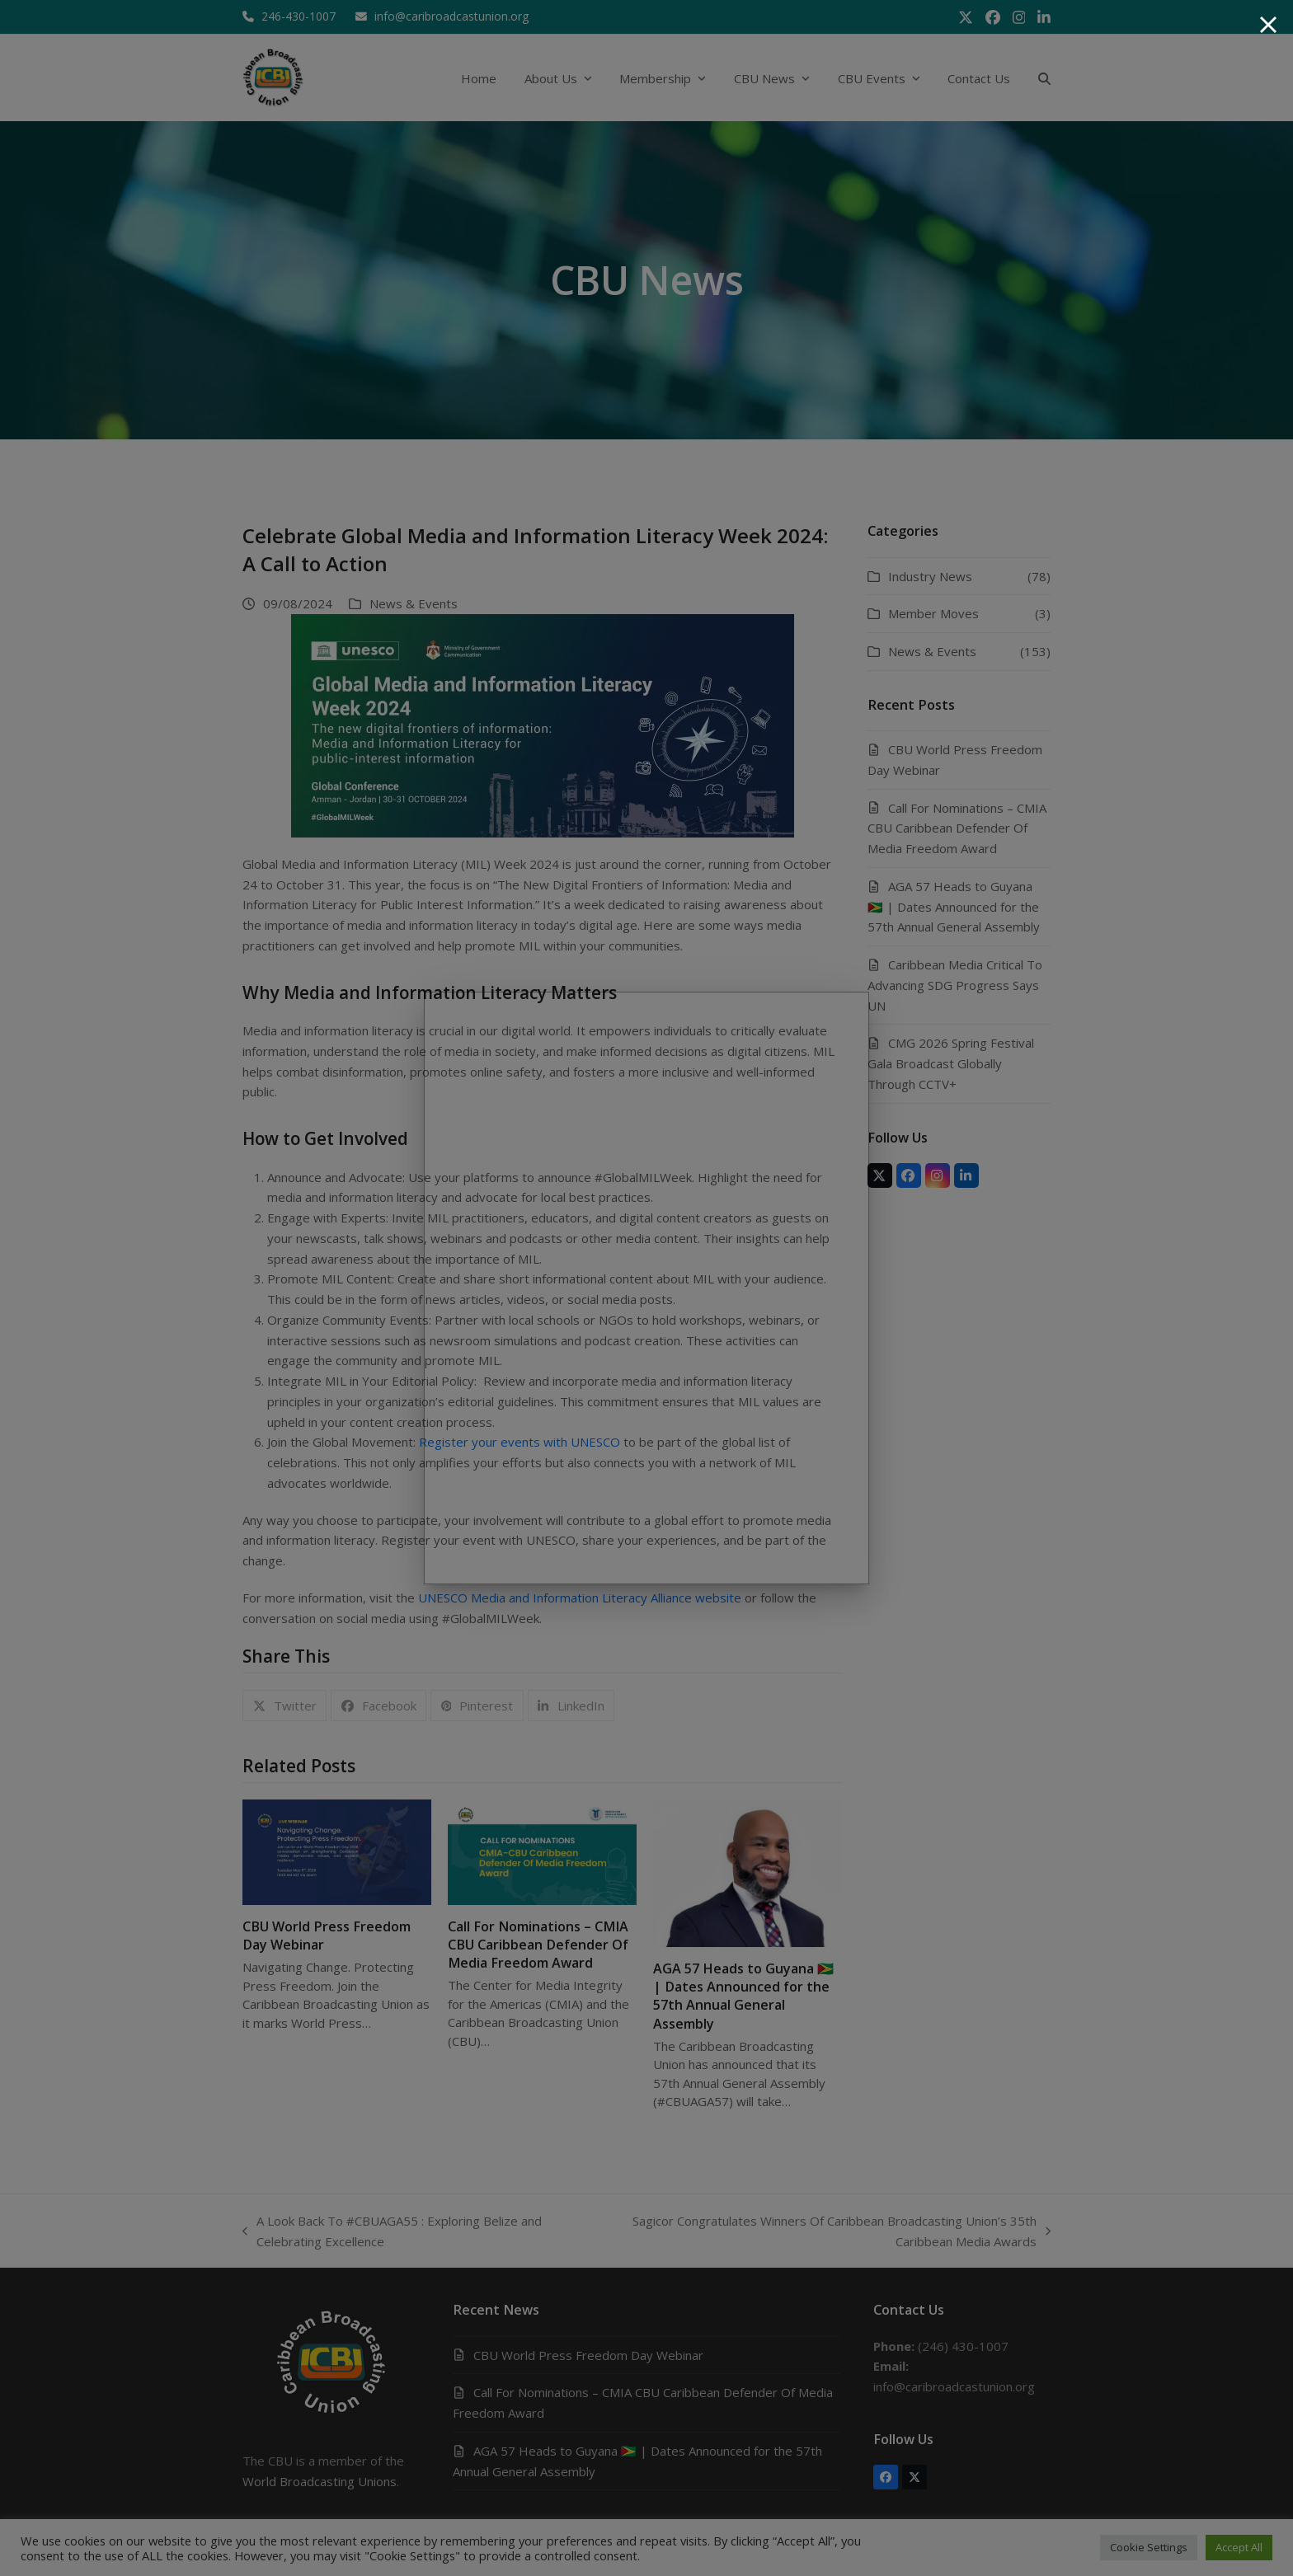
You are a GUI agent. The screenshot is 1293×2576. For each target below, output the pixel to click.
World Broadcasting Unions (319, 2481)
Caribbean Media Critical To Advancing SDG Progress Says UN (954, 985)
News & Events (413, 603)
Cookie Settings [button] (1148, 2547)
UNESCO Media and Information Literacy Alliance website (579, 1597)
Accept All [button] (1238, 2547)
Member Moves (933, 613)
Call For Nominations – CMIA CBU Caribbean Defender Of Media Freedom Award (538, 1944)
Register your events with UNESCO (519, 1441)
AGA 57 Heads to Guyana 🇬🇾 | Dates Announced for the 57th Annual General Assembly (743, 1996)
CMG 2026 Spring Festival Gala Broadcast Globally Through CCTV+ (950, 1063)
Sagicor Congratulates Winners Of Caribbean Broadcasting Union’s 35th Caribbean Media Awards (826, 2232)
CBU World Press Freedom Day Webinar (588, 2355)
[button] (1044, 78)
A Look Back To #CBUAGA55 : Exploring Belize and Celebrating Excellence (392, 2232)
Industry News (930, 576)
